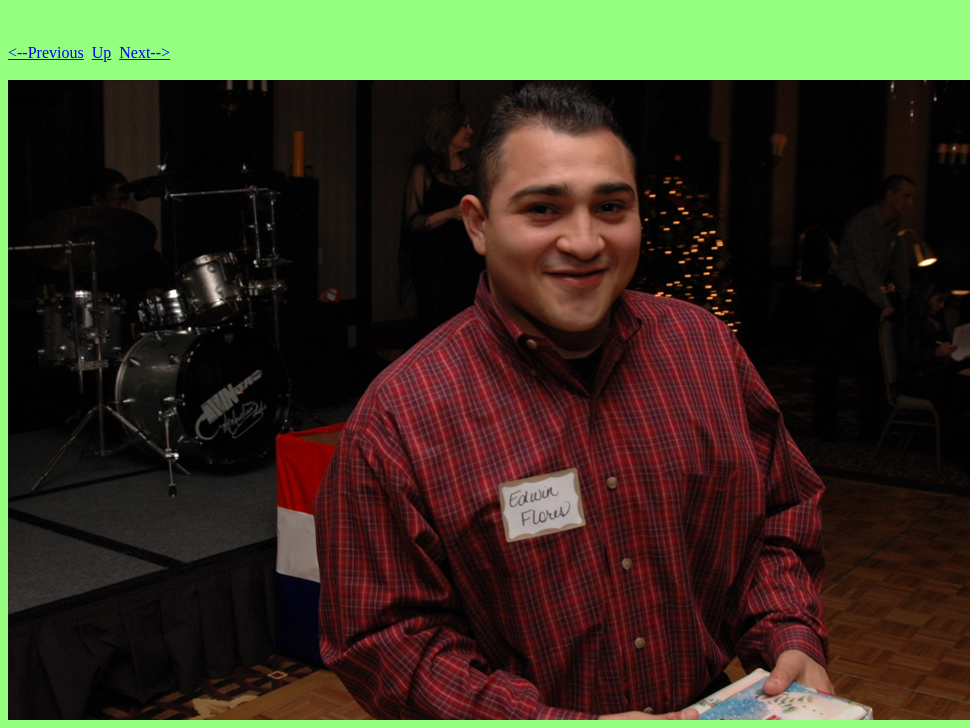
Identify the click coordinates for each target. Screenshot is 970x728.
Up (102, 52)
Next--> (144, 52)
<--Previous (46, 52)
